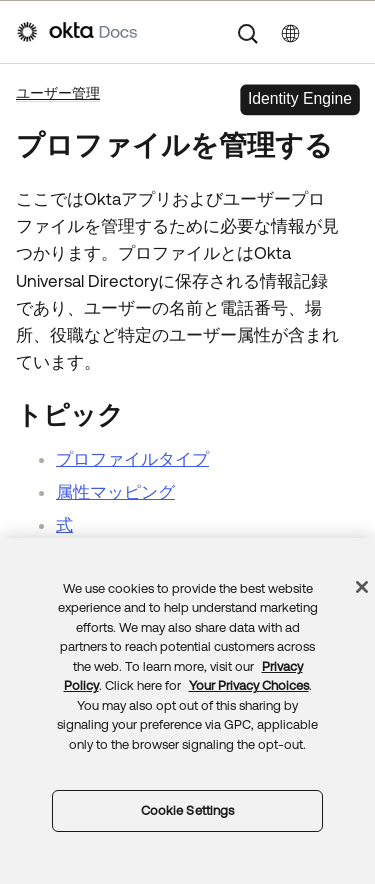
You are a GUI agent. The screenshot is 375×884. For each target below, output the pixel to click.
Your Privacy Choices (249, 685)
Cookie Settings (188, 810)
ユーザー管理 (58, 93)
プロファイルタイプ (132, 459)
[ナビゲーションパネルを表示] (348, 32)
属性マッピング (115, 492)
